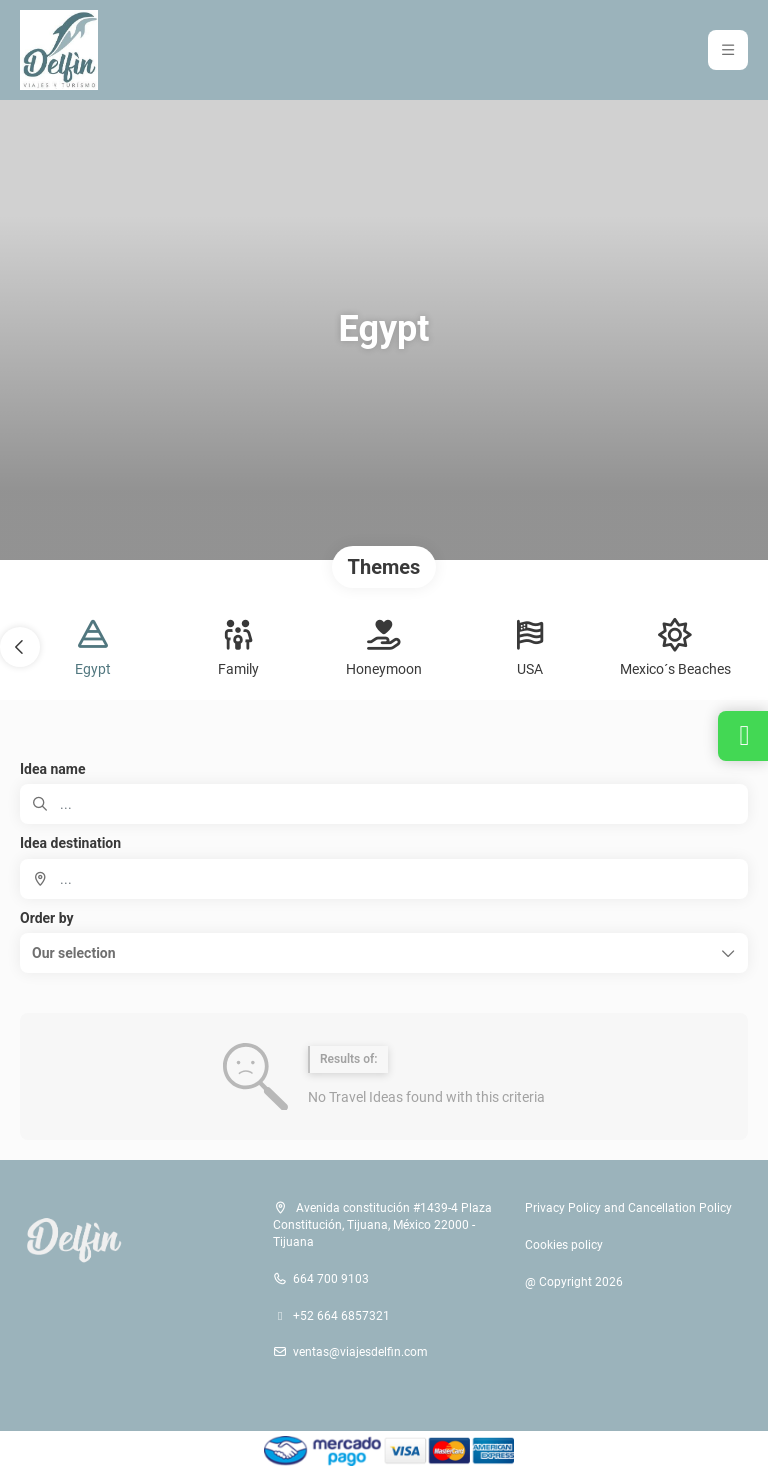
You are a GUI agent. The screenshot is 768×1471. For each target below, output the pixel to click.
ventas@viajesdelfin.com (360, 1352)
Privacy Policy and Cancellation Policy (628, 1208)
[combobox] (384, 879)
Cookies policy (564, 1245)
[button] (20, 647)
